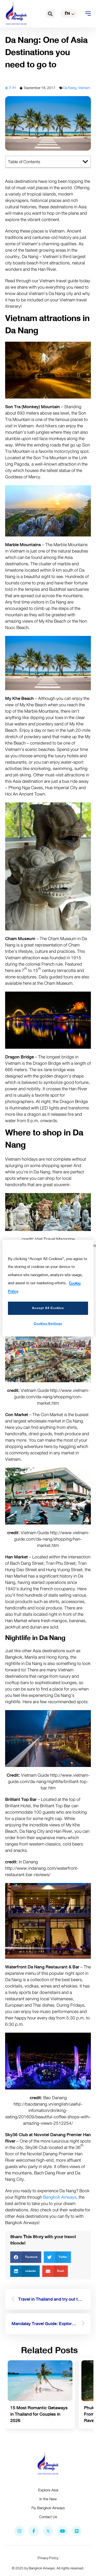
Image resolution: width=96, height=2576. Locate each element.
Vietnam (84, 88)
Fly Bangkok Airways (48, 2507)
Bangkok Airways (59, 2197)
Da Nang (69, 88)
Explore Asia (48, 2490)
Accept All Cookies (48, 1308)
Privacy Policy (48, 2558)
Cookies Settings (48, 1323)
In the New (48, 2499)
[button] (50, 13)
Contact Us (48, 2516)
